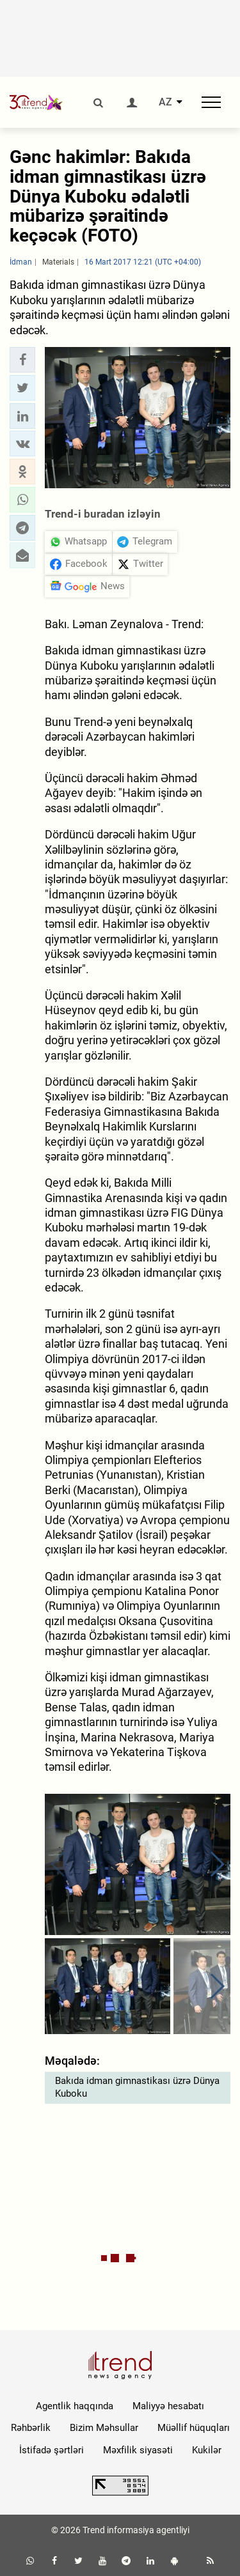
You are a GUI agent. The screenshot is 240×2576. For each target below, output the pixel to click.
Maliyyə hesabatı (168, 2406)
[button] (22, 359)
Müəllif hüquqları (193, 2427)
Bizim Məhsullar (104, 2427)
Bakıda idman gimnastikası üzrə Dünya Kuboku (137, 2087)
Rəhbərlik (31, 2427)
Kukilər (206, 2450)
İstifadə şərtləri (51, 2450)
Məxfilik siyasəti (138, 2450)
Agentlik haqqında (74, 2406)
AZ (165, 102)
